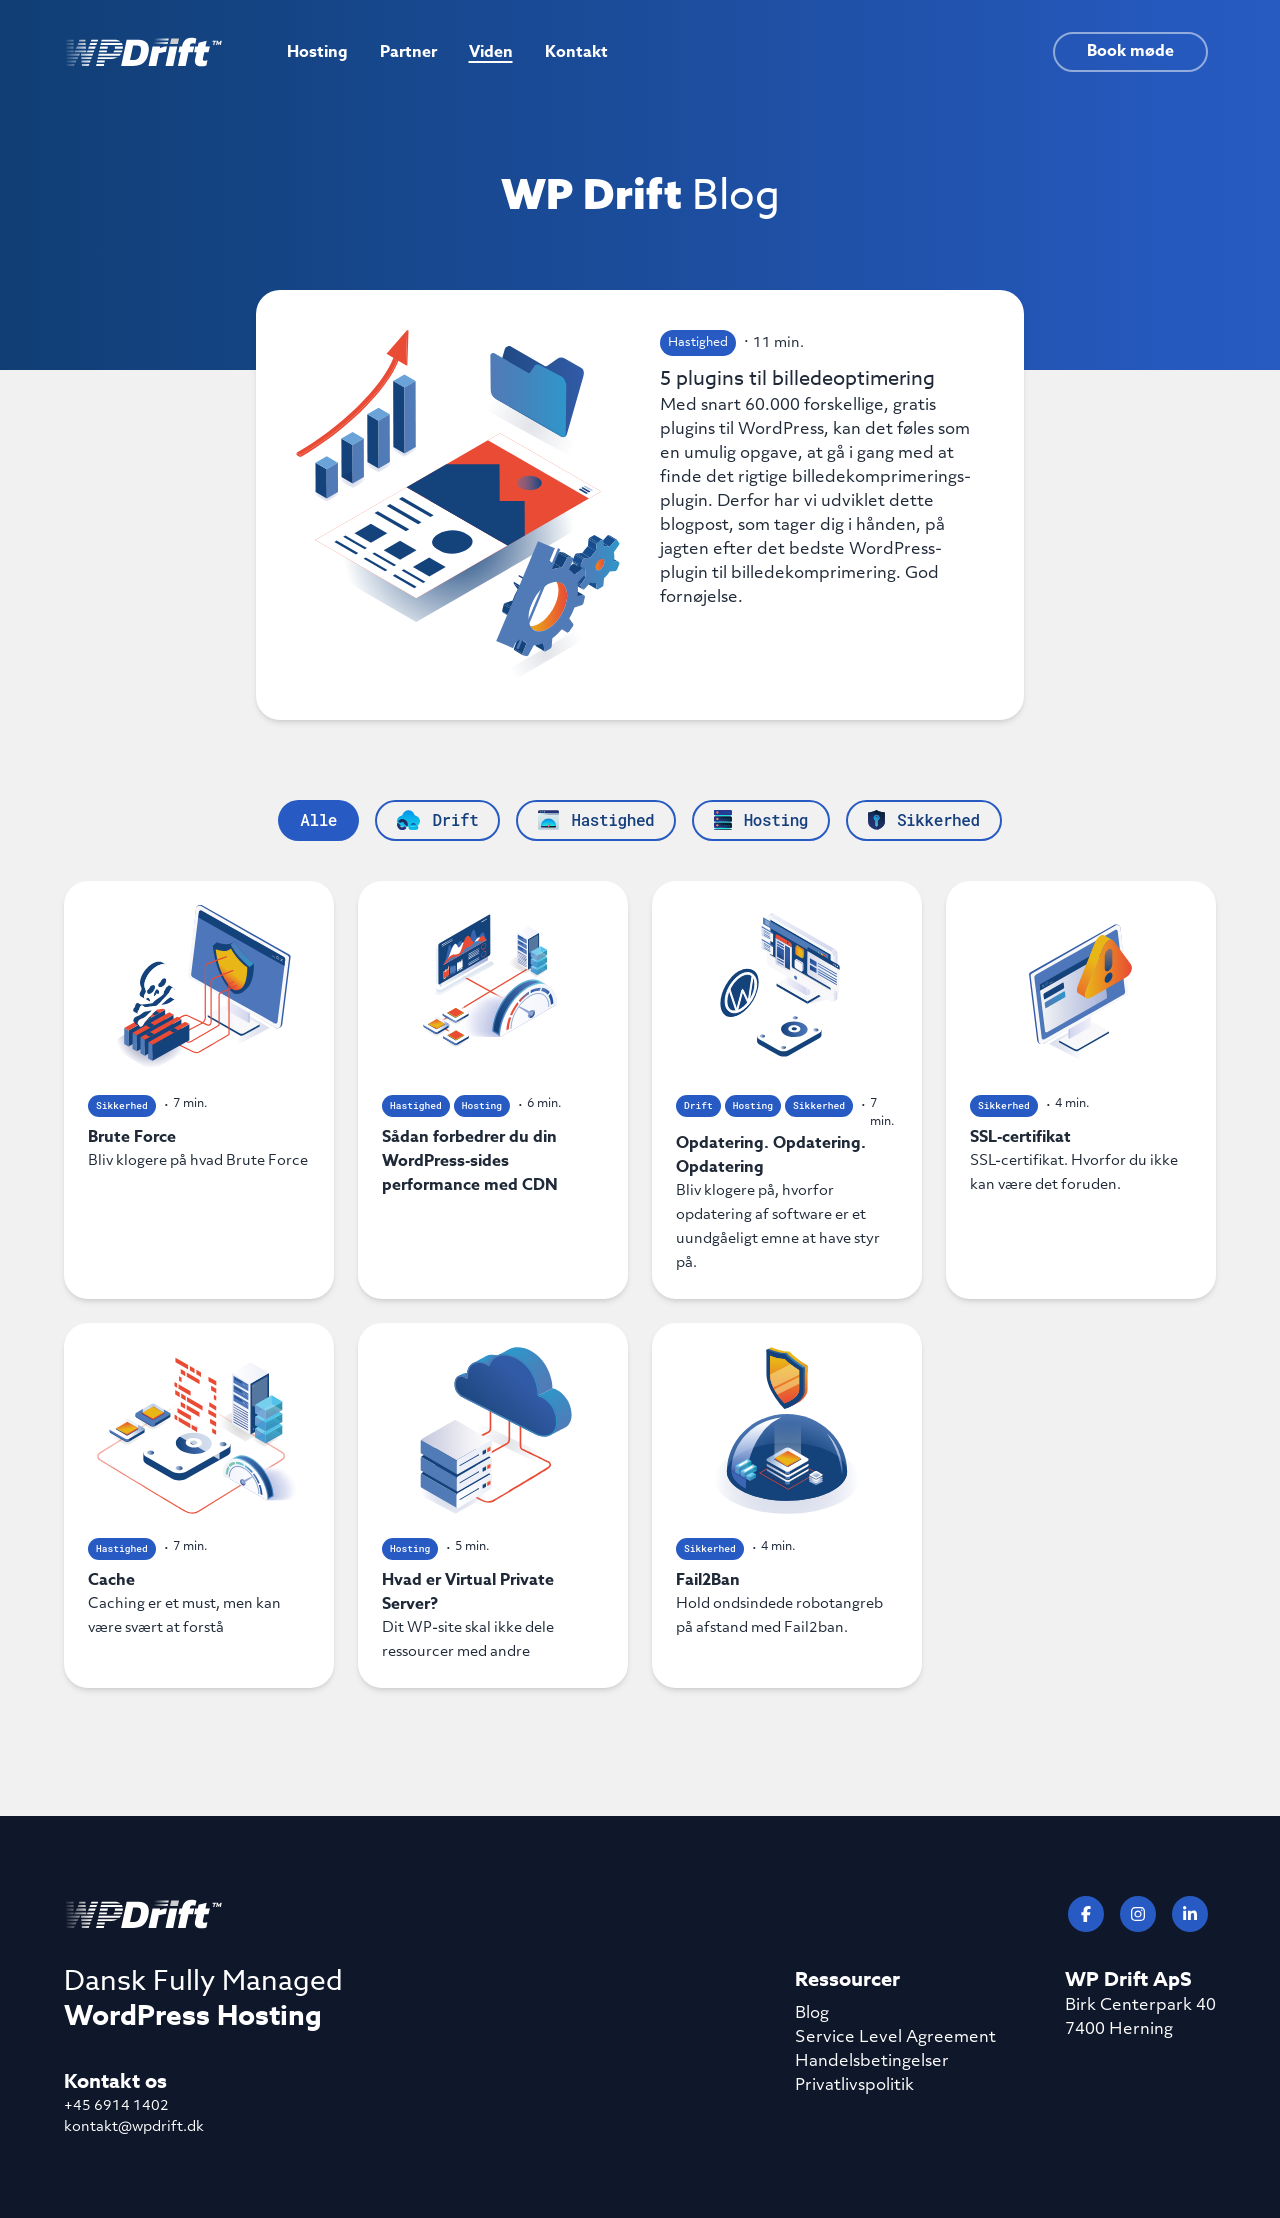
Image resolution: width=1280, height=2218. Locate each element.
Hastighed (698, 343)
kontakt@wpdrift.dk (134, 2127)
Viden (491, 52)
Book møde (1130, 51)
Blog (812, 2014)
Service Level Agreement (895, 2038)
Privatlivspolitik (854, 2086)
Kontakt (576, 52)
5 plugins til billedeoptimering (822, 487)
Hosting (317, 52)
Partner (408, 52)
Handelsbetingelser (872, 2062)
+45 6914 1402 (116, 2106)
